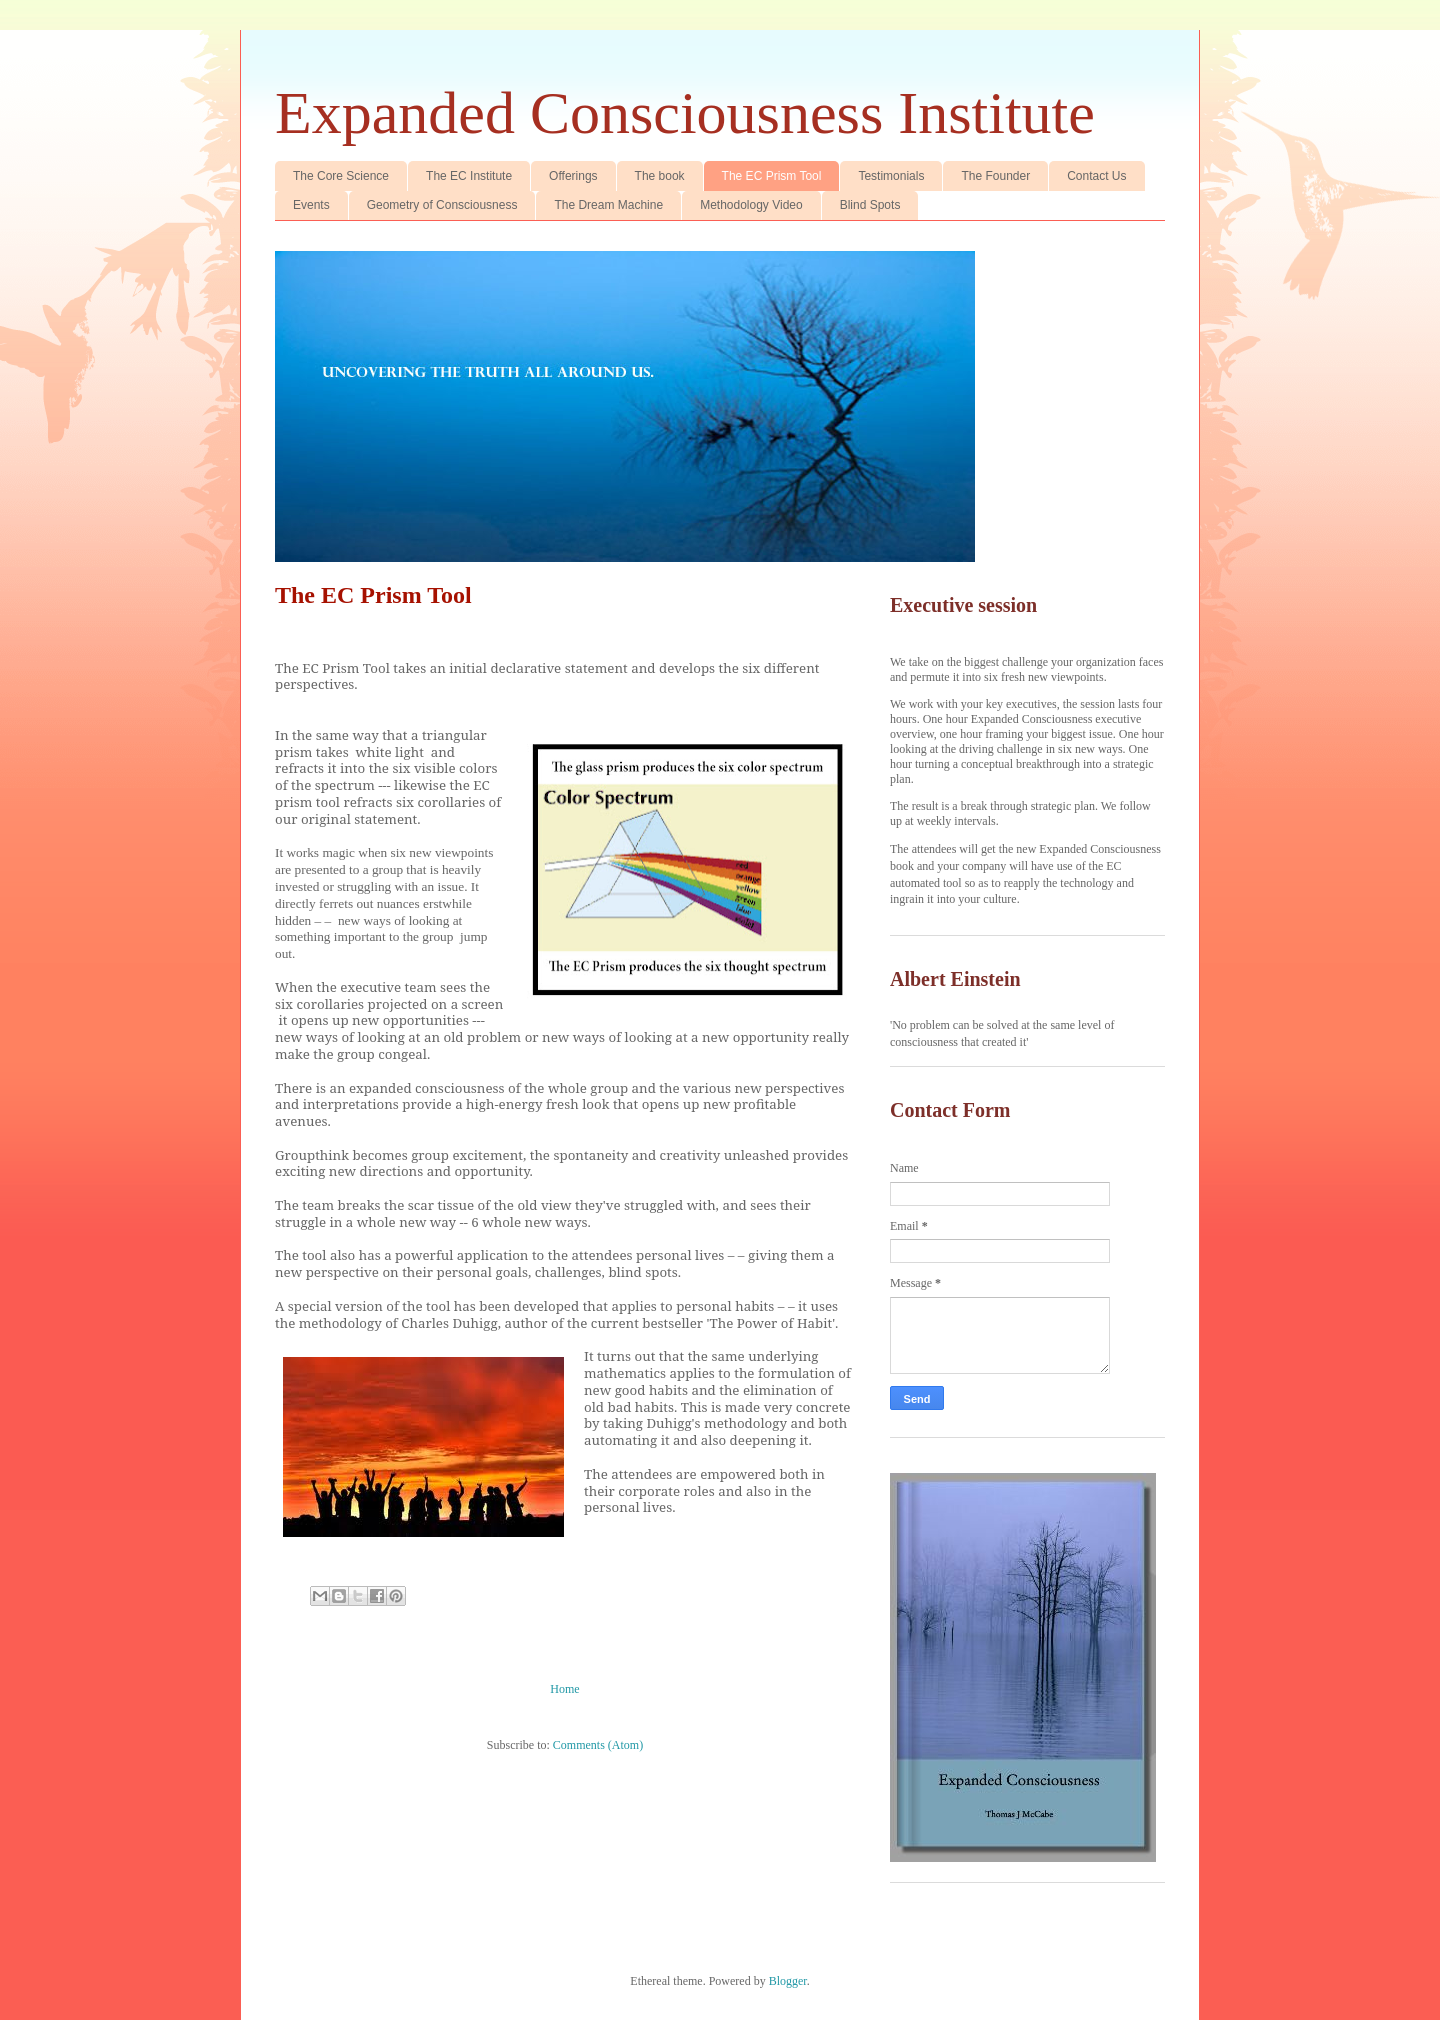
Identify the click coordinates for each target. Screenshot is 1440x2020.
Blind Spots (870, 205)
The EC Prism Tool (772, 176)
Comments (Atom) (598, 1745)
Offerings (573, 176)
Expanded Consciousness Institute (685, 113)
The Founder (995, 176)
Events (311, 205)
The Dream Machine (608, 205)
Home (564, 1689)
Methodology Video (751, 205)
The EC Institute (469, 176)
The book (660, 176)
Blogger (788, 1981)
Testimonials (891, 176)
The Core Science (341, 176)
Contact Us (1096, 176)
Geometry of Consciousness (442, 205)
